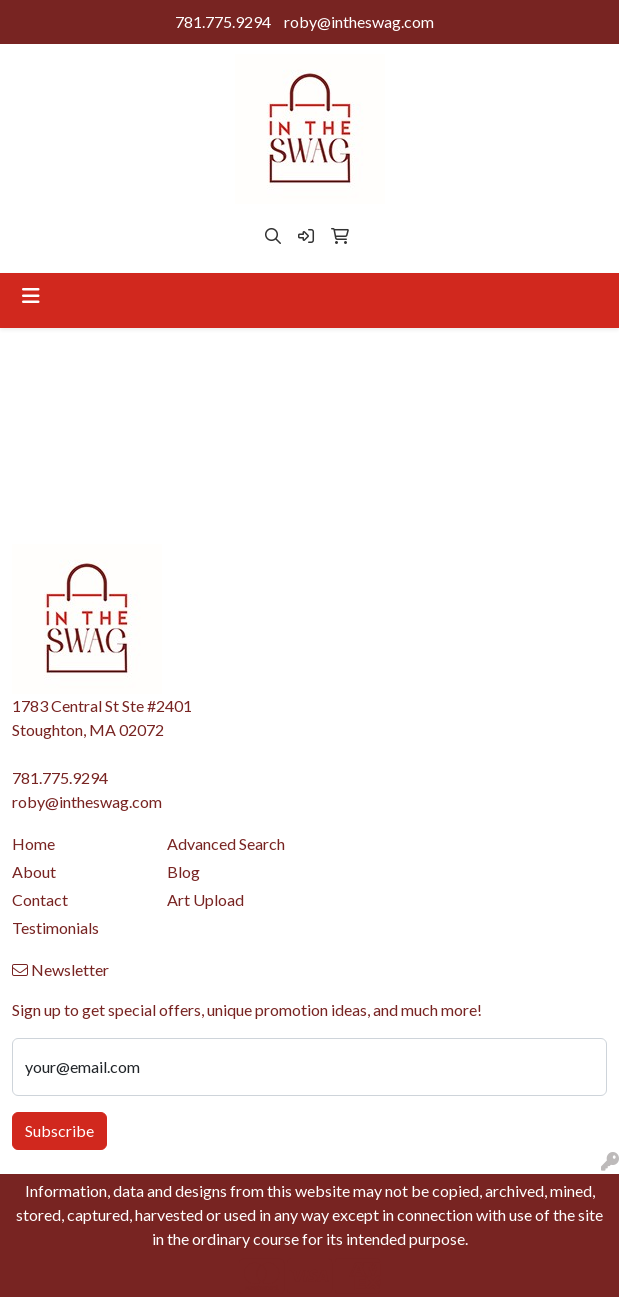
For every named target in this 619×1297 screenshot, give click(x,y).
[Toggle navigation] (31, 295)
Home (33, 843)
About (34, 871)
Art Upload (205, 899)
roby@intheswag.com (359, 21)
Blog (183, 871)
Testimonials (55, 927)
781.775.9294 (223, 21)
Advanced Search (226, 843)
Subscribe (59, 1130)
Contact (40, 899)
